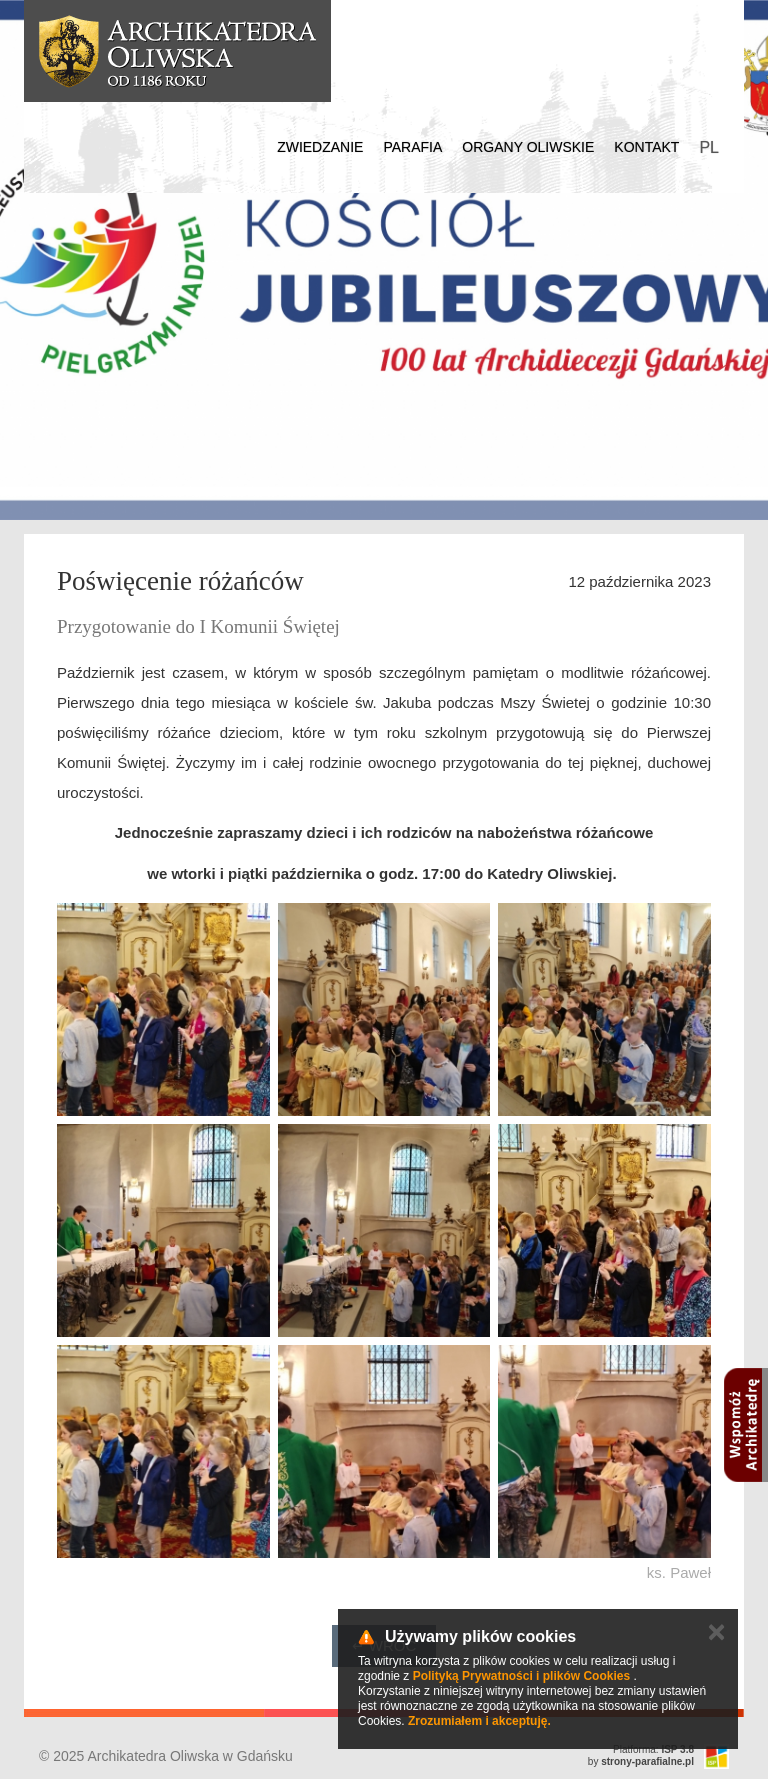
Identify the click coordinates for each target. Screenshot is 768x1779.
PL (709, 147)
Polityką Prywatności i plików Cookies (521, 1676)
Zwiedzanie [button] (320, 147)
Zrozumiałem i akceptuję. (479, 1721)
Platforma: (653, 1749)
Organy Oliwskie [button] (528, 147)
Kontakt (646, 147)
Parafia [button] (412, 147)
